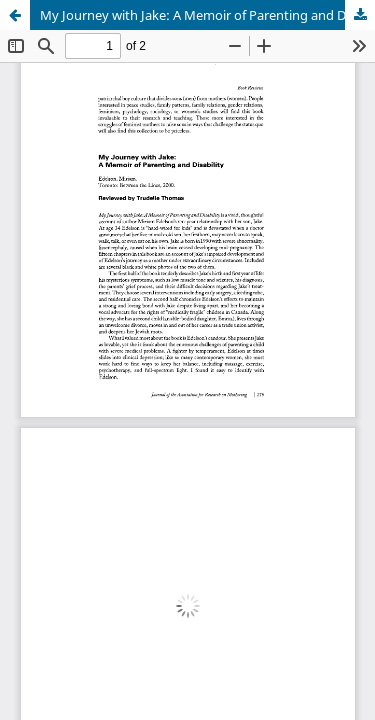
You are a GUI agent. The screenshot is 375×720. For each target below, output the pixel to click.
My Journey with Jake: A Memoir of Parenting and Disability (207, 15)
